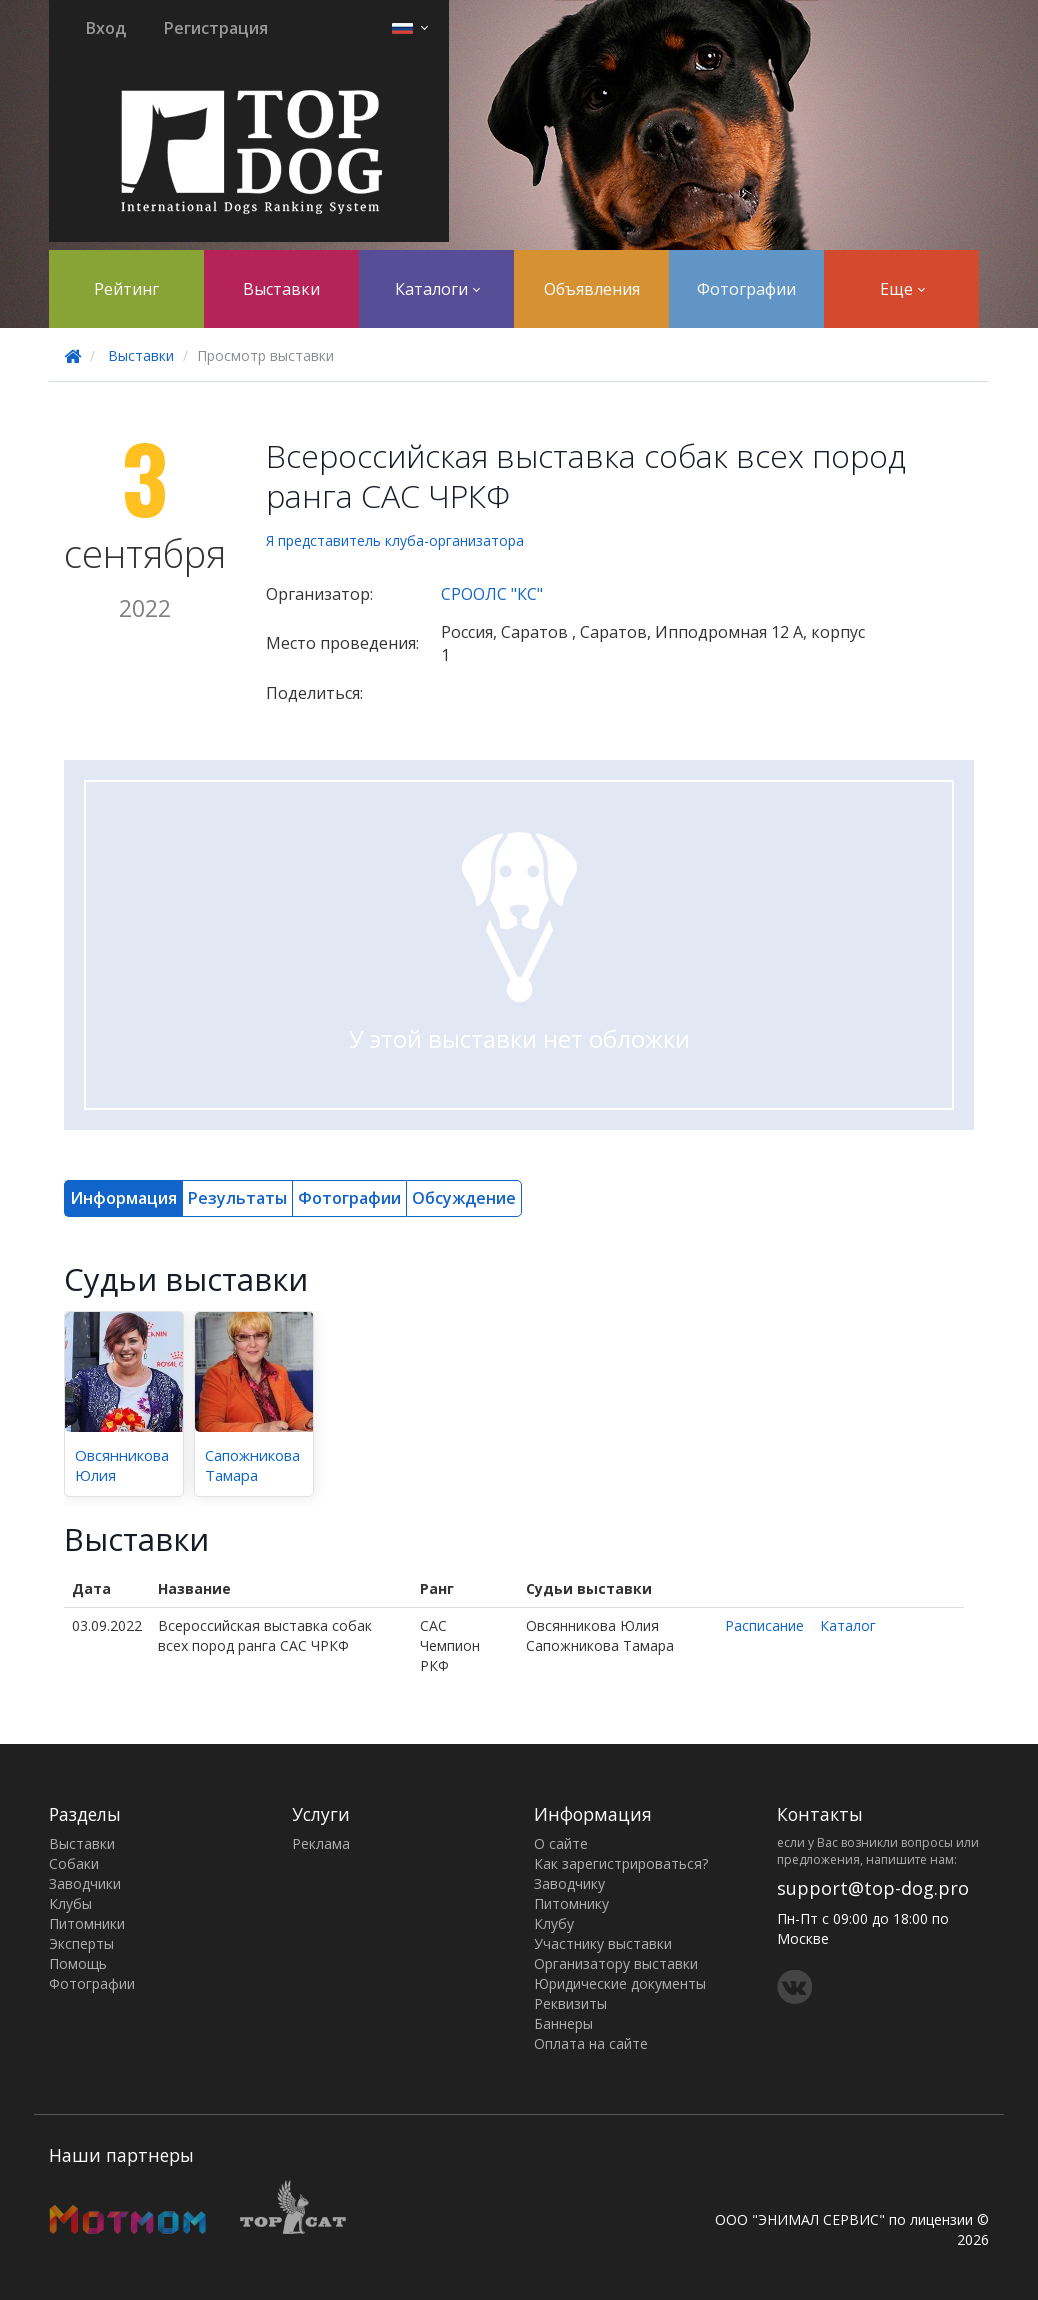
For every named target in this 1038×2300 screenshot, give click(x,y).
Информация (123, 1198)
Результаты (237, 1198)
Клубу (554, 1923)
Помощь (78, 1963)
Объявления (592, 289)
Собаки (74, 1863)
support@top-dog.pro (873, 1888)
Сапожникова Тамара (252, 1465)
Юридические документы (620, 1983)
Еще (902, 289)
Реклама (321, 1843)
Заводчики (85, 1883)
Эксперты (81, 1943)
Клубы (70, 1903)
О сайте (561, 1843)
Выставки (281, 289)
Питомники (87, 1923)
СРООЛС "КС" (492, 594)
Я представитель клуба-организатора (395, 540)
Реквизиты (570, 2003)
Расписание (764, 1625)
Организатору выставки (616, 1963)
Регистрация (216, 28)
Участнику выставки (603, 1943)
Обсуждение (464, 1198)
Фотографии (746, 289)
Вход (106, 28)
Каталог (848, 1625)
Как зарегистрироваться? (621, 1863)
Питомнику (571, 1903)
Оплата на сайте (591, 2043)
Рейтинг (126, 289)
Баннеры (563, 2023)
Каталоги (437, 289)
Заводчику (569, 1883)
